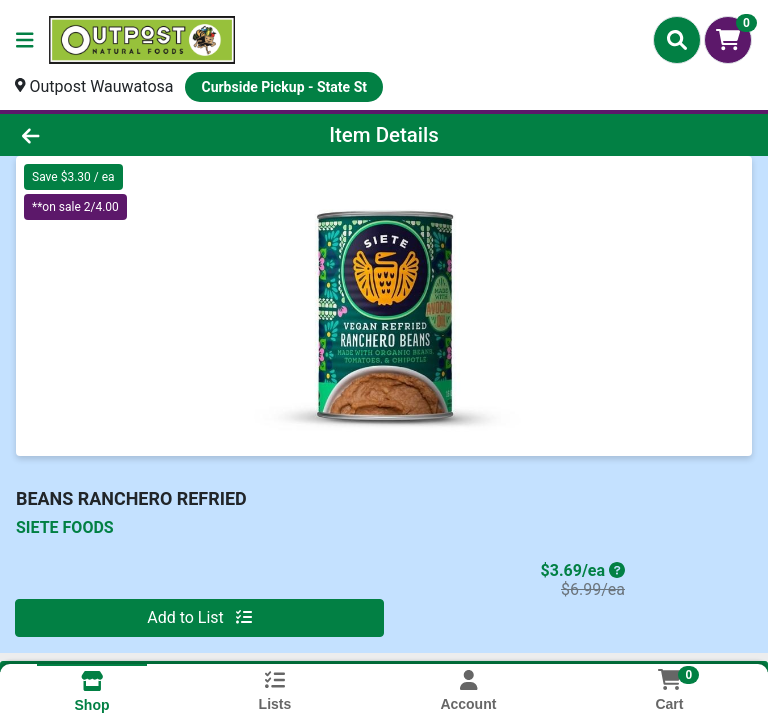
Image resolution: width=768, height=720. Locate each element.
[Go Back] (108, 135)
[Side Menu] (25, 40)
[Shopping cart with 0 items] (728, 40)
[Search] (677, 40)
